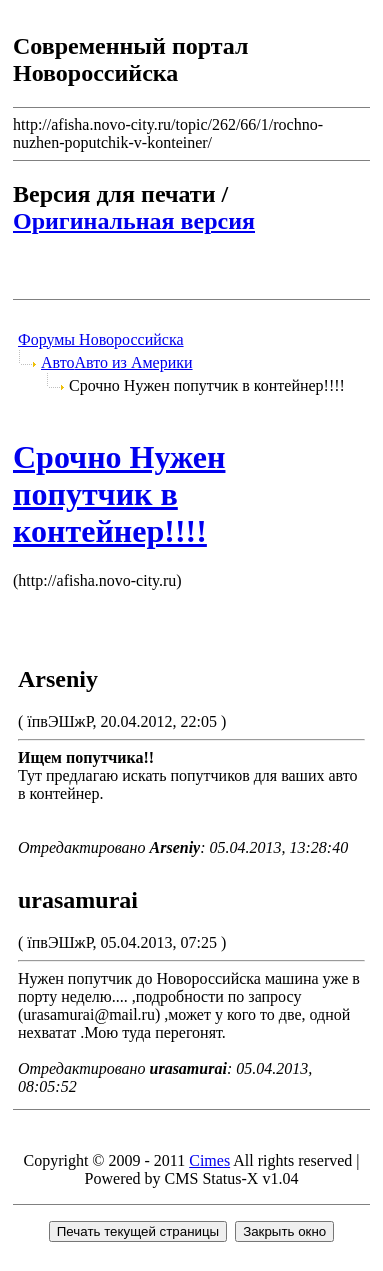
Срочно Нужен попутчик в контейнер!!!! (119, 494)
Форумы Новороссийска (101, 339)
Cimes (209, 1160)
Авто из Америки (134, 362)
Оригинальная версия (134, 221)
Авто (58, 362)
